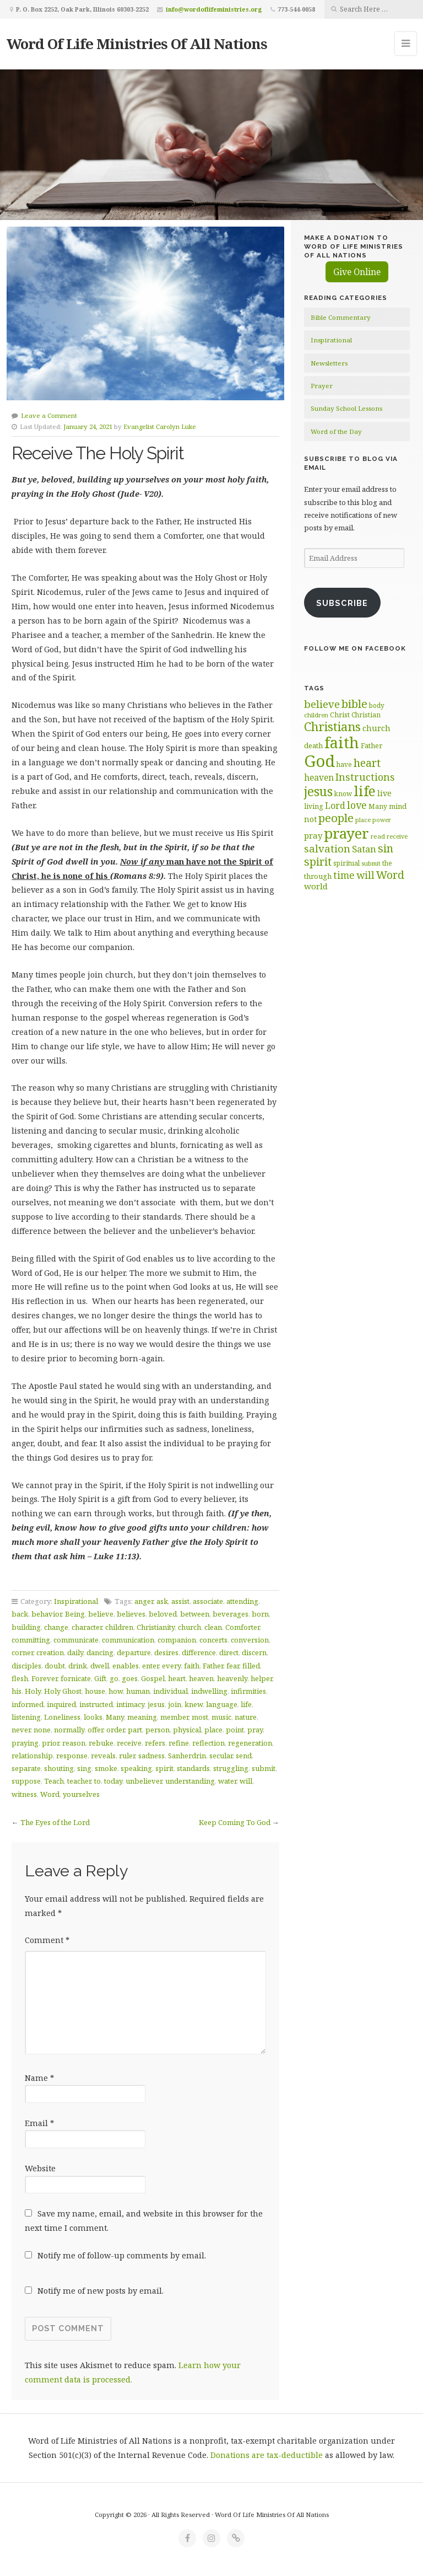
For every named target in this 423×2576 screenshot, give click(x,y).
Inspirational (76, 1601)
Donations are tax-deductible (266, 2455)
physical (187, 1730)
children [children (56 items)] (316, 715)
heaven (201, 1678)
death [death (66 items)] (313, 745)
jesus (156, 1704)
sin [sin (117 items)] (385, 848)
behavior (46, 1614)
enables (125, 1666)
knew (194, 1704)
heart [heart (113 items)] (367, 762)
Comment (47, 1940)
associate (208, 1601)
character (87, 1627)
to (97, 1781)
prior (50, 1743)
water (227, 1781)
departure (134, 1652)
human (138, 1691)
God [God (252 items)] (319, 761)
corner (22, 1652)
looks (93, 1717)
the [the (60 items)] (387, 862)
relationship (32, 1756)
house (95, 1691)
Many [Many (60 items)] (377, 806)
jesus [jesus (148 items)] (318, 791)
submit (263, 1768)
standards (193, 1768)
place (213, 1730)
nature (246, 1717)
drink (77, 1666)
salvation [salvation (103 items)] (327, 848)
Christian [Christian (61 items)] (366, 714)
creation (50, 1652)
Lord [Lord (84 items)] (335, 805)
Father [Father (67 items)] (371, 745)
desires (166, 1652)
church (189, 1627)
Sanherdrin (187, 1756)
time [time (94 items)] (344, 875)
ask (162, 1601)
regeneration (250, 1743)
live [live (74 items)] (384, 793)
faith (191, 1666)
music (221, 1717)
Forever (44, 1678)
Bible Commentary (341, 317)
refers (155, 1743)
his (16, 1691)
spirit (164, 1768)
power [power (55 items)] (381, 820)
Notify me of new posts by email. (100, 2290)
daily (75, 1652)
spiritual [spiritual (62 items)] (346, 863)
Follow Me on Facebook (355, 648)
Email (39, 2123)
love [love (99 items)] (357, 805)
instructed (96, 1704)
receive (129, 1743)
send (244, 1756)
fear (232, 1666)
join (174, 1704)
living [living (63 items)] (313, 806)
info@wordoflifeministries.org (214, 9)
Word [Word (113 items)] (390, 874)
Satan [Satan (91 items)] (364, 848)
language (221, 1704)
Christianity (156, 1627)
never (21, 1730)
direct (228, 1652)
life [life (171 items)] (365, 791)
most (200, 1717)
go (114, 1678)
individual (170, 1691)
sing (84, 1768)
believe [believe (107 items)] (322, 704)
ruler (127, 1756)
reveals (103, 1756)
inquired (61, 1704)
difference (199, 1652)
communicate (76, 1640)
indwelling (209, 1691)
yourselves (81, 1794)
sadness (151, 1756)
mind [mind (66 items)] (397, 806)
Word (49, 1794)
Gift (100, 1678)
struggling (230, 1768)
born (260, 1614)
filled (251, 1666)
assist (180, 1601)
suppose (26, 1781)
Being (75, 1614)
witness (24, 1794)
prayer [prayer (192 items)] (346, 833)
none (42, 1730)
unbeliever (144, 1781)
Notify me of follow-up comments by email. (121, 2255)
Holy (33, 1691)
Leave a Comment (49, 415)
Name (39, 2078)
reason (73, 1743)
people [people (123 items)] (336, 817)
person (157, 1730)
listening (26, 1717)
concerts (213, 1640)
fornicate (76, 1678)
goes (130, 1678)
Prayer (322, 386)
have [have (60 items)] (344, 764)
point (235, 1730)
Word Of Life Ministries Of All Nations (137, 43)
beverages (230, 1614)
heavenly (232, 1678)
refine (179, 1743)
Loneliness (62, 1717)
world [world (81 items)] (316, 886)
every (171, 1666)
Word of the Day (336, 431)
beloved (163, 1614)
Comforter (242, 1627)
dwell (99, 1666)
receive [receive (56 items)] (397, 836)
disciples (26, 1666)
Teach (54, 1781)
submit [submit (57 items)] (371, 863)
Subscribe (342, 603)
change (56, 1627)
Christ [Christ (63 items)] (340, 715)
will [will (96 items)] (365, 875)
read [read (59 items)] (378, 836)
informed (28, 1704)
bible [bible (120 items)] (354, 703)
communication (128, 1640)
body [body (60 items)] (376, 705)
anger (143, 1601)
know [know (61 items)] (343, 793)
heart (177, 1678)
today (113, 1781)
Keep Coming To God (234, 1822)
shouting (59, 1768)
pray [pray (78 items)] (313, 835)
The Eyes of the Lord (55, 1822)
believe (100, 1614)
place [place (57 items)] (363, 819)
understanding (190, 1781)
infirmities (248, 1691)
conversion (250, 1640)
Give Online (357, 272)
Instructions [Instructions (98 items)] (365, 776)
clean (213, 1627)
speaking (136, 1768)
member (174, 1717)
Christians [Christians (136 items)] (332, 726)
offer (95, 1730)
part (135, 1730)
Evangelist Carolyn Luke (159, 426)
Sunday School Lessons (346, 408)
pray (255, 1730)
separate (26, 1768)
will (246, 1781)
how (116, 1691)
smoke (106, 1768)
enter (150, 1666)
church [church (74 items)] (376, 728)
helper (261, 1678)
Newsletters (329, 363)
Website (40, 2168)
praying (25, 1743)
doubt (55, 1666)
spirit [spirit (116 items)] (318, 861)
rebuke (101, 1743)
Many (115, 1717)
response (72, 1756)
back (20, 1614)
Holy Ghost (63, 1691)
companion (177, 1640)
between (194, 1614)
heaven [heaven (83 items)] (319, 777)
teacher (79, 1781)
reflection (208, 1743)
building (26, 1627)
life (246, 1704)
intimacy (130, 1704)
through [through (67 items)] (318, 876)
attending (242, 1601)
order (115, 1730)
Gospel (153, 1678)
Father (213, 1666)
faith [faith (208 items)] (341, 742)
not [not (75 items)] (310, 819)
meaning (142, 1717)
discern (254, 1652)
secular (220, 1756)
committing (31, 1640)
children (119, 1627)
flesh (20, 1678)
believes (131, 1614)
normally (69, 1730)
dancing (99, 1652)
